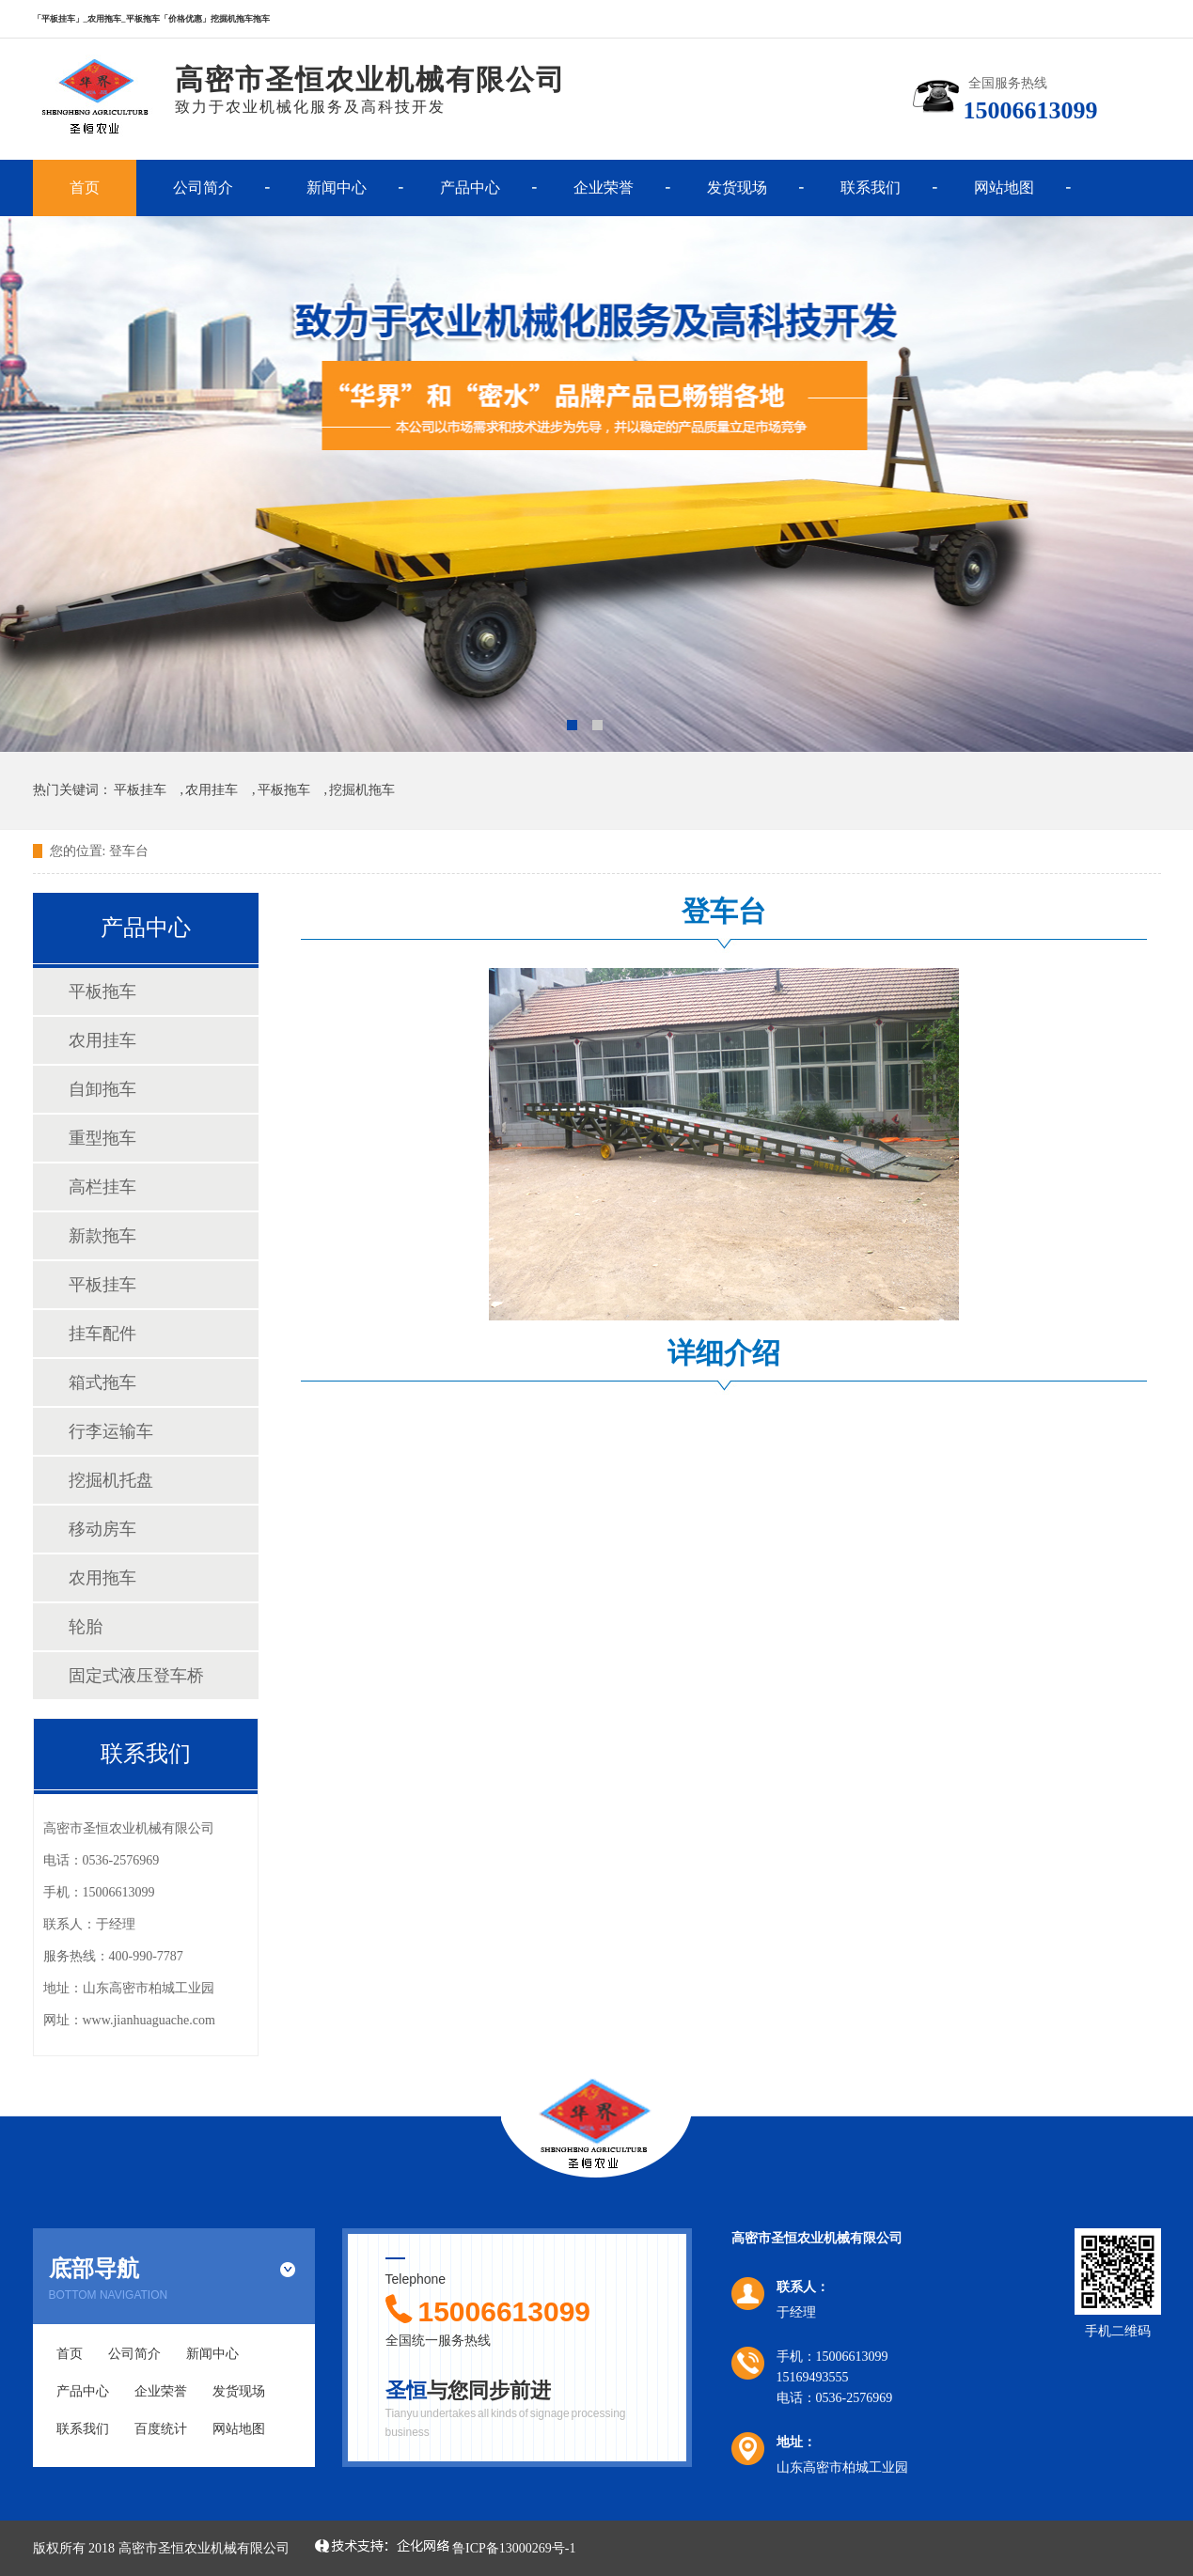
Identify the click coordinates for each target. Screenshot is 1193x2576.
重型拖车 (102, 1138)
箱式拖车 (102, 1382)
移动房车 (102, 1529)
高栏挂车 (102, 1187)
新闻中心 (336, 187)
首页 (85, 187)
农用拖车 (102, 1578)
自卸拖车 (102, 1089)
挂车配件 (102, 1333)
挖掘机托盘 (111, 1480)
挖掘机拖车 (362, 790)
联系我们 (870, 187)
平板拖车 (284, 790)
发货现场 (737, 187)
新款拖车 (102, 1235)
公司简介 (203, 187)
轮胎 (85, 1626)
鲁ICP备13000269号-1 (513, 2548)
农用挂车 (211, 790)
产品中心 (470, 187)
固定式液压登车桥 (136, 1675)
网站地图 (1004, 187)
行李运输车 (111, 1431)
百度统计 (160, 2429)
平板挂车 (140, 790)
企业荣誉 (603, 187)
